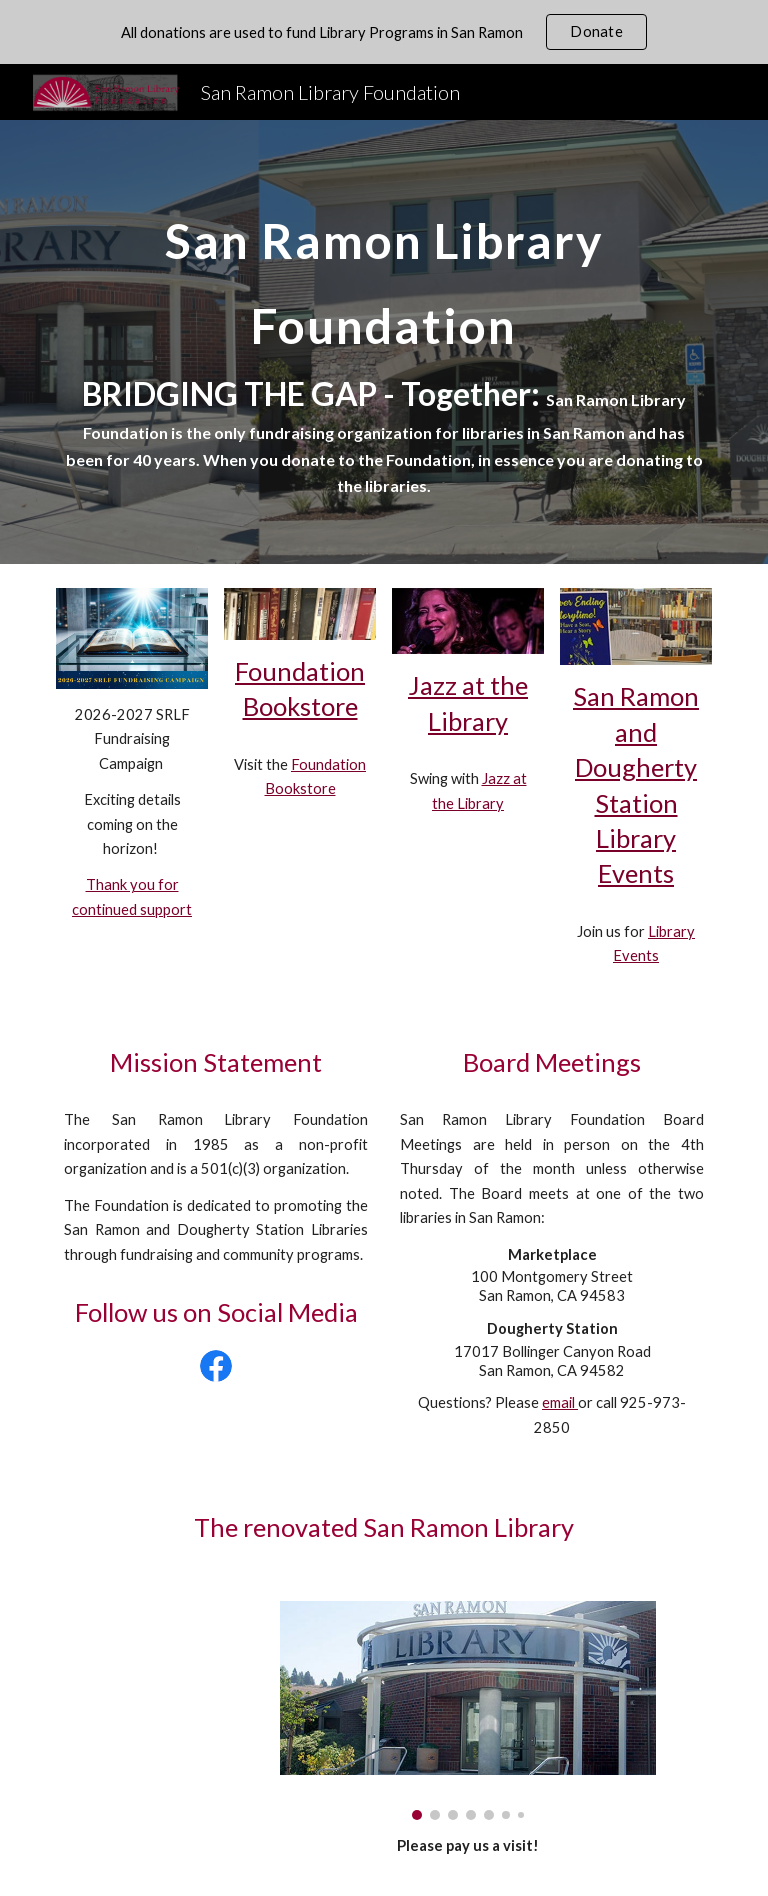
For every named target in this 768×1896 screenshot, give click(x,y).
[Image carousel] (467, 1710)
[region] (384, 32)
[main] (383, 342)
